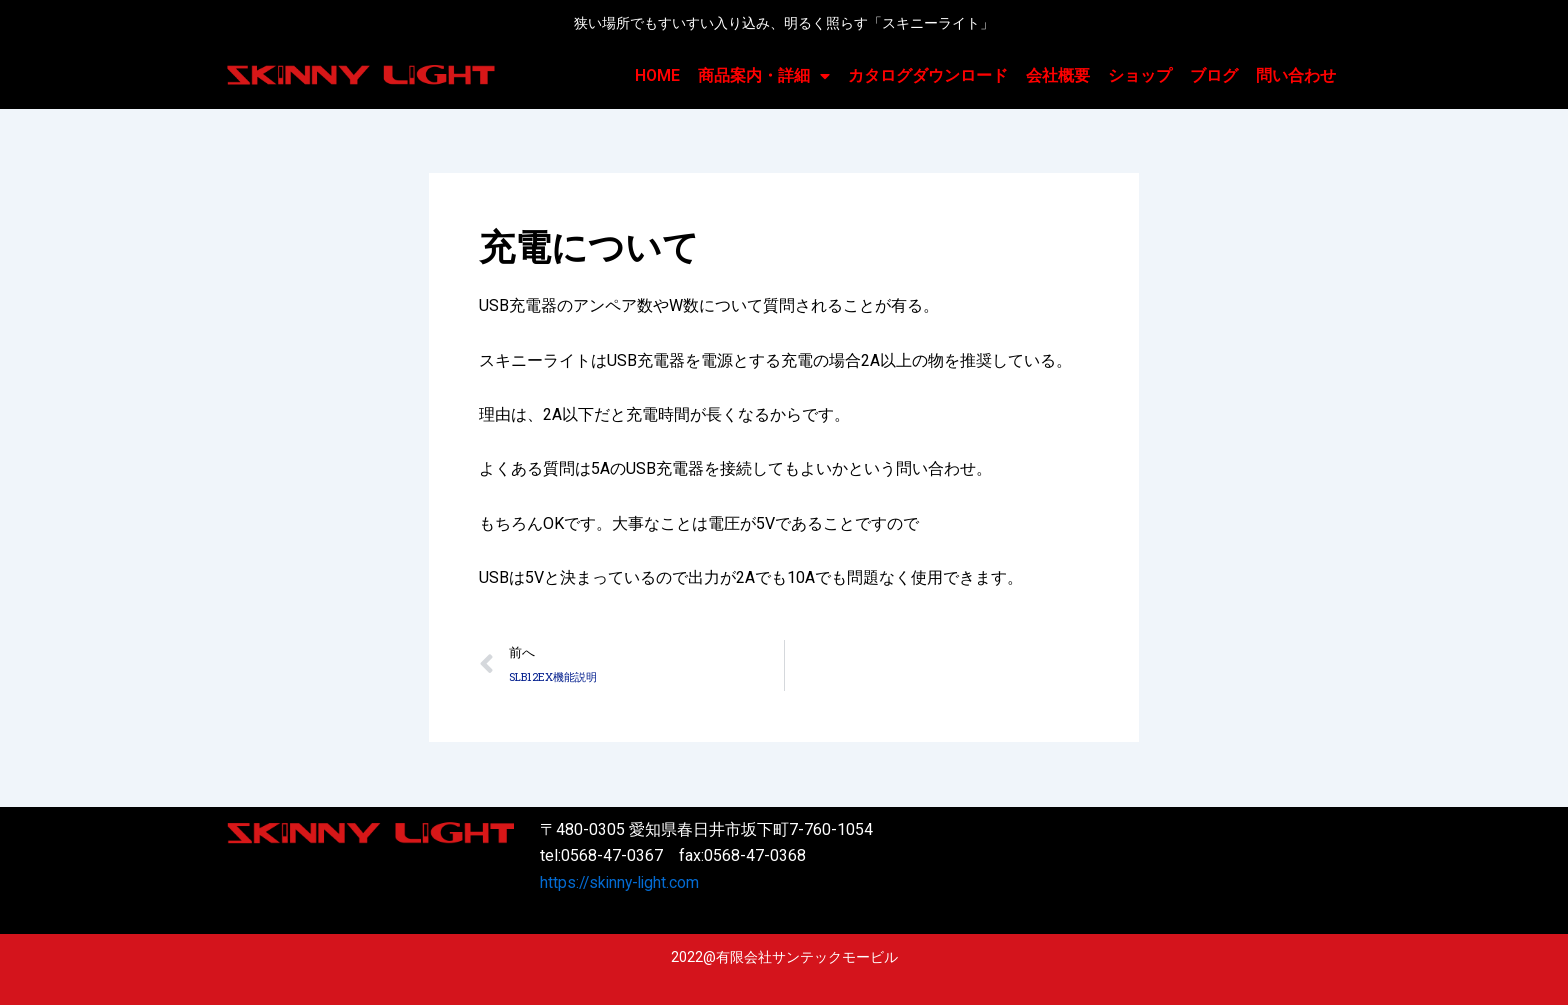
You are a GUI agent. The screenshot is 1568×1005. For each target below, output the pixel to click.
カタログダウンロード (928, 75)
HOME (657, 75)
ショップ (1140, 75)
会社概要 (1058, 75)
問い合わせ (1296, 75)
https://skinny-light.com (622, 882)
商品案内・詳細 (764, 76)
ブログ (1214, 75)
